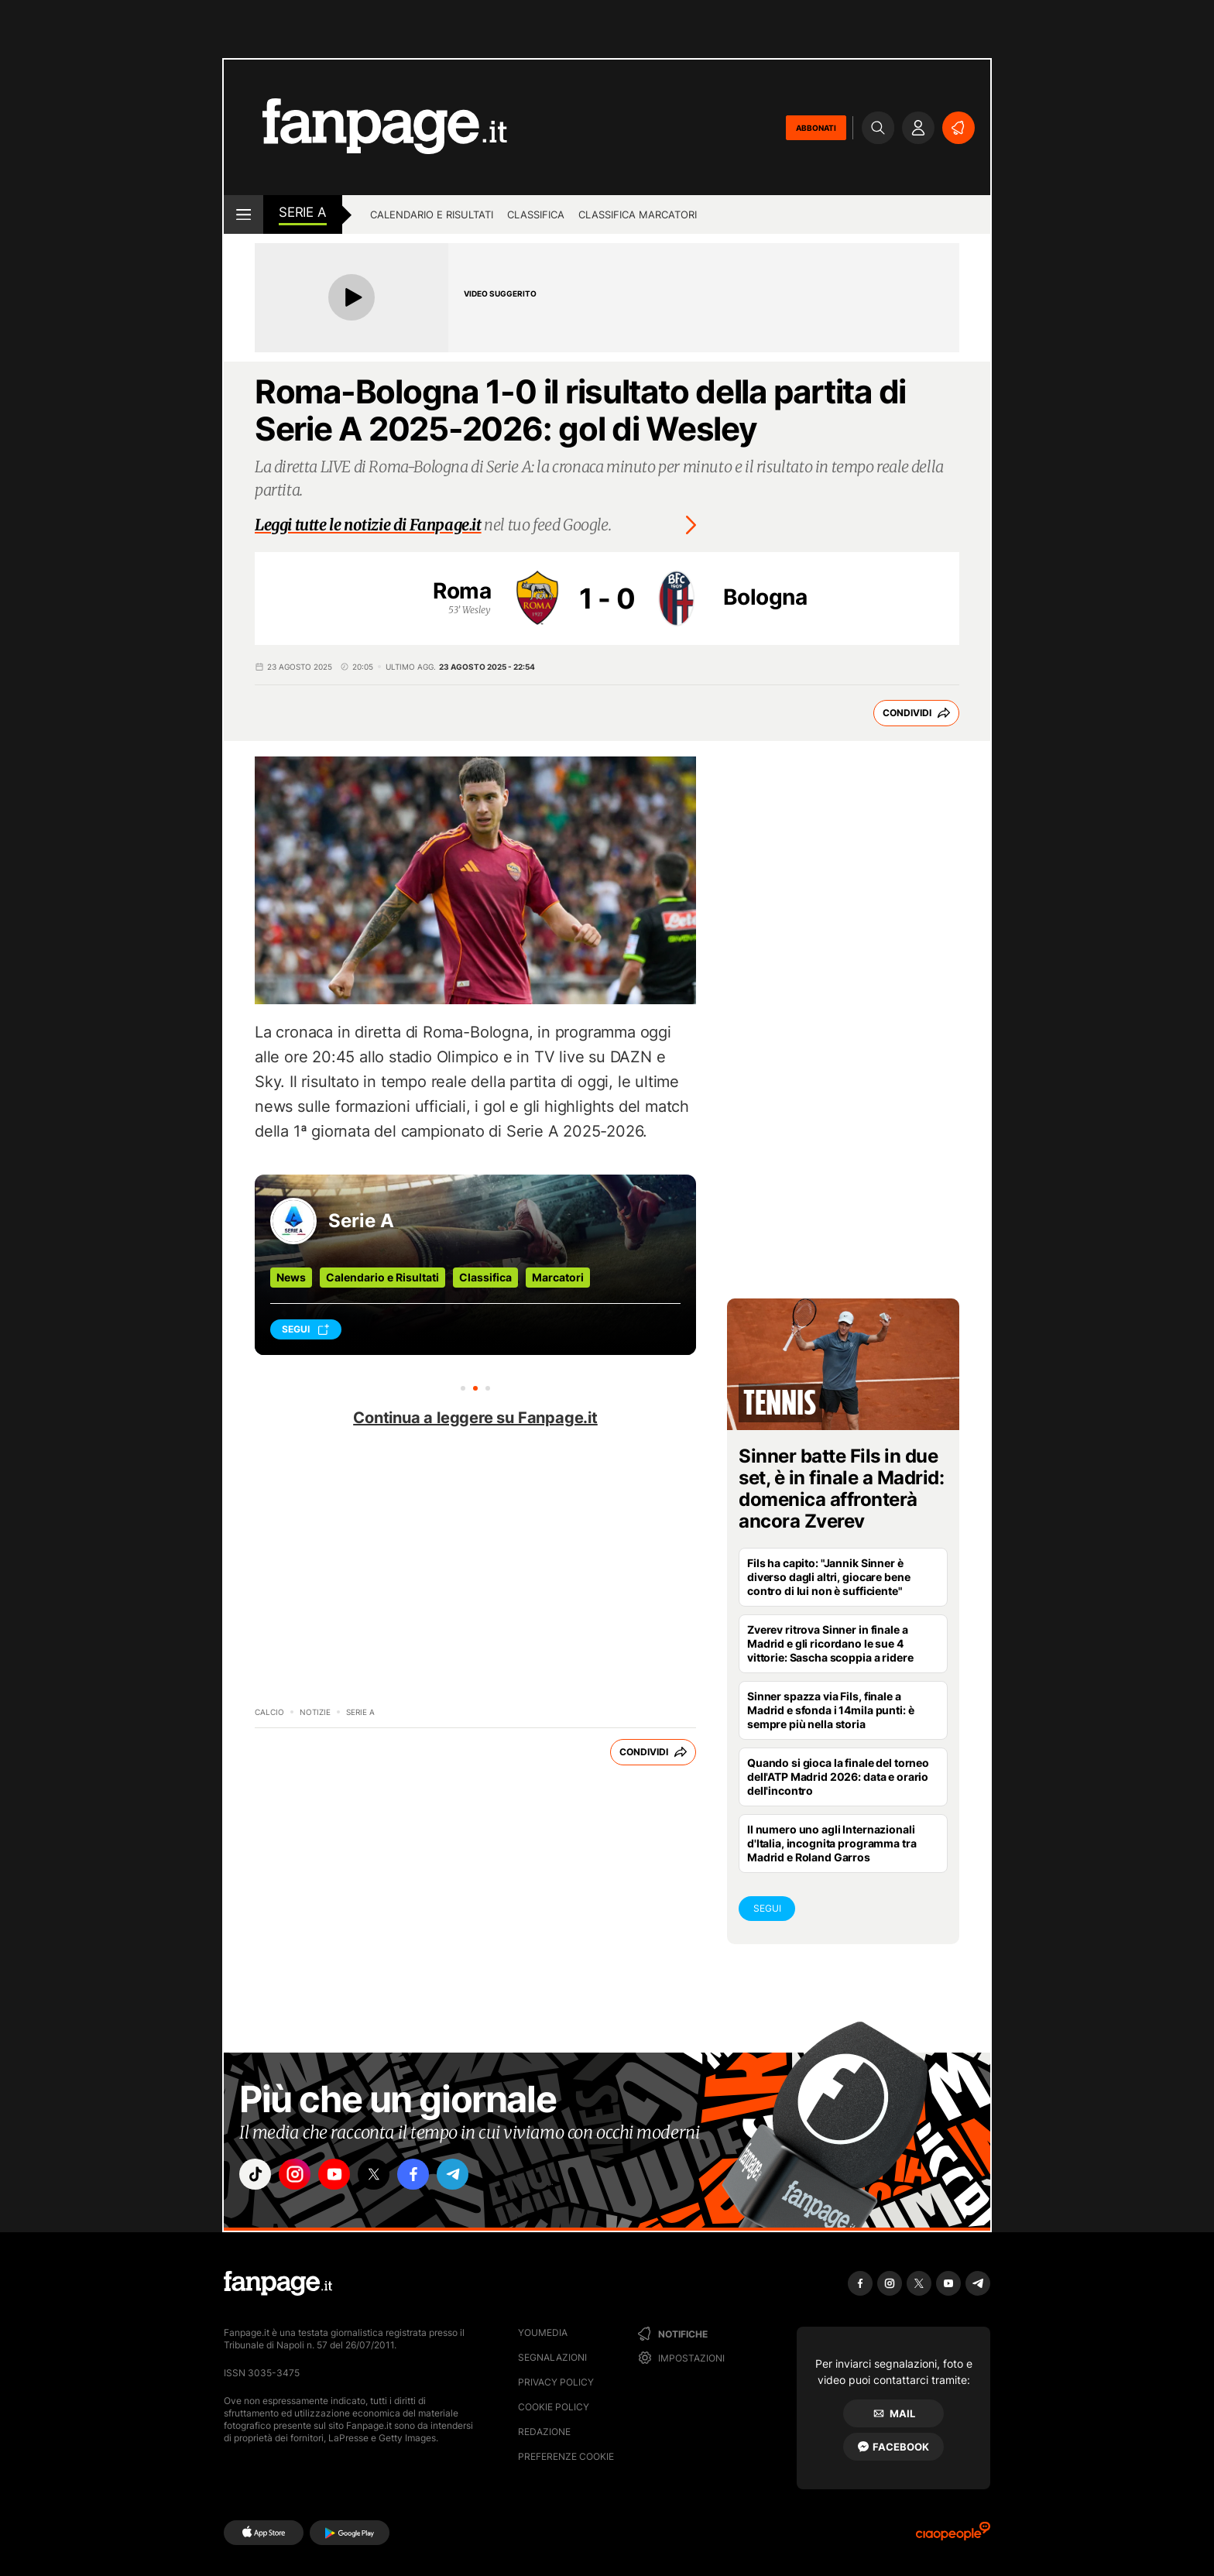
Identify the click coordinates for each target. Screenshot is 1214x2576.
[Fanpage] (278, 2283)
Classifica (535, 214)
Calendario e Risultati (382, 1277)
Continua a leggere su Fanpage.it (475, 1417)
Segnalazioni (552, 2357)
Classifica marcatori (637, 214)
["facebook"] (430, 2176)
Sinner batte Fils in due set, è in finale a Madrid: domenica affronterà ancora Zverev (842, 1489)
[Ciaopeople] (953, 2536)
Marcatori (558, 1277)
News (291, 1277)
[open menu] (243, 214)
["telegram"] (474, 2176)
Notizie (315, 1712)
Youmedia (543, 2332)
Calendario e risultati (431, 214)
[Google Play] (349, 2532)
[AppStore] (264, 2532)
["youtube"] (344, 2176)
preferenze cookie (566, 2456)
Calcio (269, 1712)
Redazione (544, 2431)
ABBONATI (816, 127)
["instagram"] (300, 2176)
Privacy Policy (556, 2382)
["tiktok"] (257, 2176)
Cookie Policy (553, 2407)
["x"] (387, 2176)
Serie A (303, 212)
